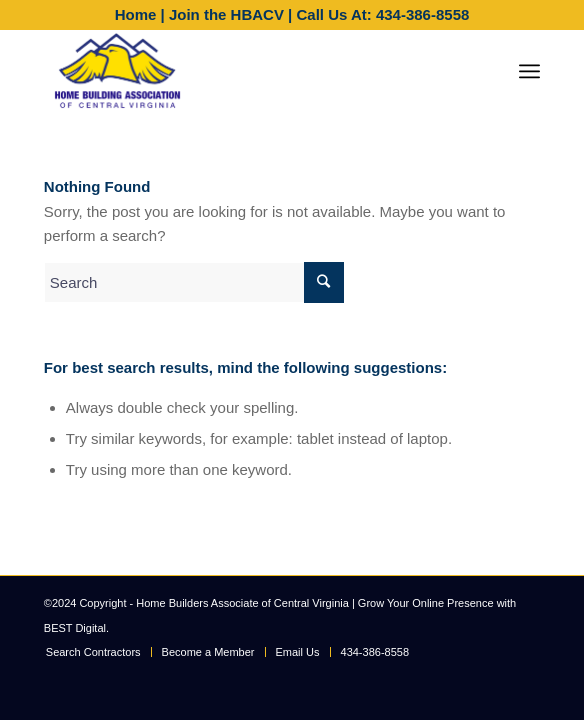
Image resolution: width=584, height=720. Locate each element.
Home (136, 14)
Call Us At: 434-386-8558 (382, 14)
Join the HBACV (226, 14)
